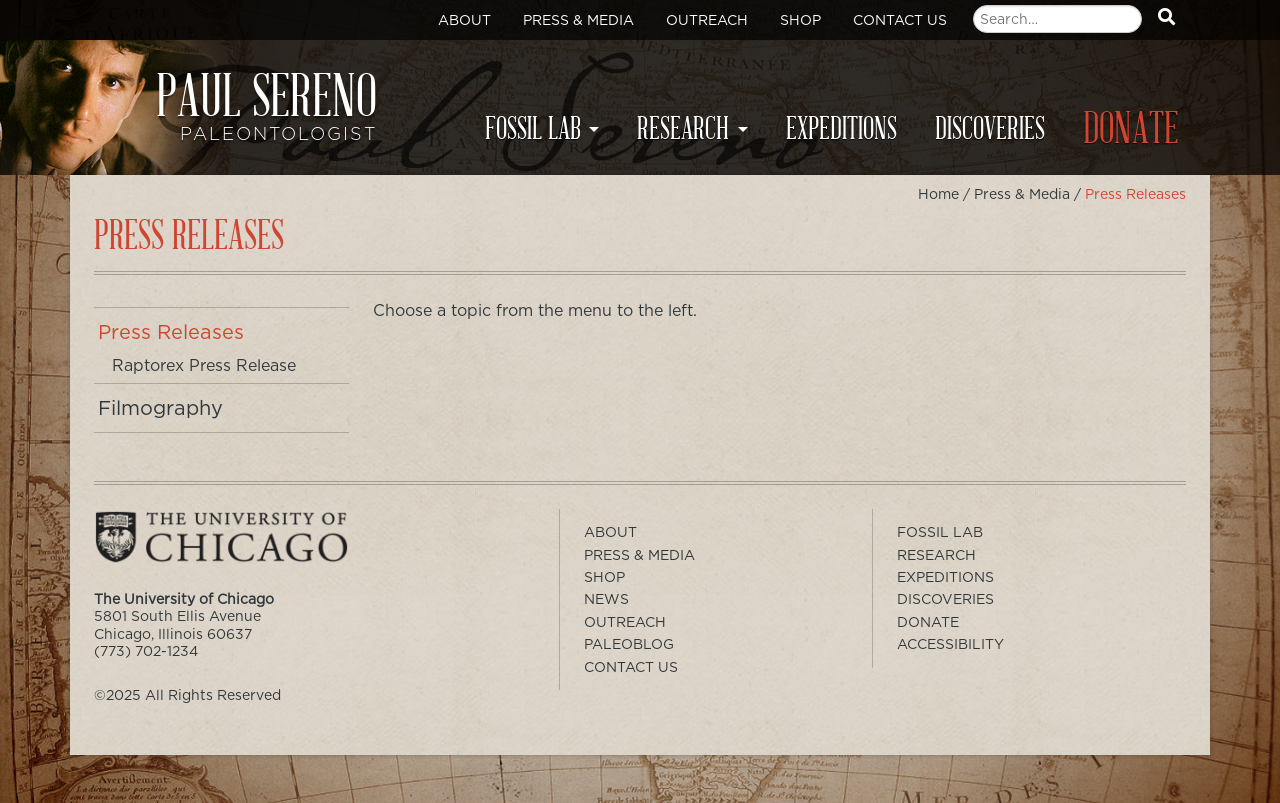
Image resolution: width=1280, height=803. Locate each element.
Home (938, 194)
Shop (800, 20)
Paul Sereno (239, 116)
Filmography (160, 408)
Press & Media (578, 20)
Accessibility (950, 644)
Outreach (707, 20)
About (464, 20)
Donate (1131, 129)
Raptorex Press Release (204, 365)
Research (683, 129)
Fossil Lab (533, 129)
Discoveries (990, 129)
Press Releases (171, 332)
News (606, 599)
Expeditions (841, 129)
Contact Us (900, 20)
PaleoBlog (629, 644)
